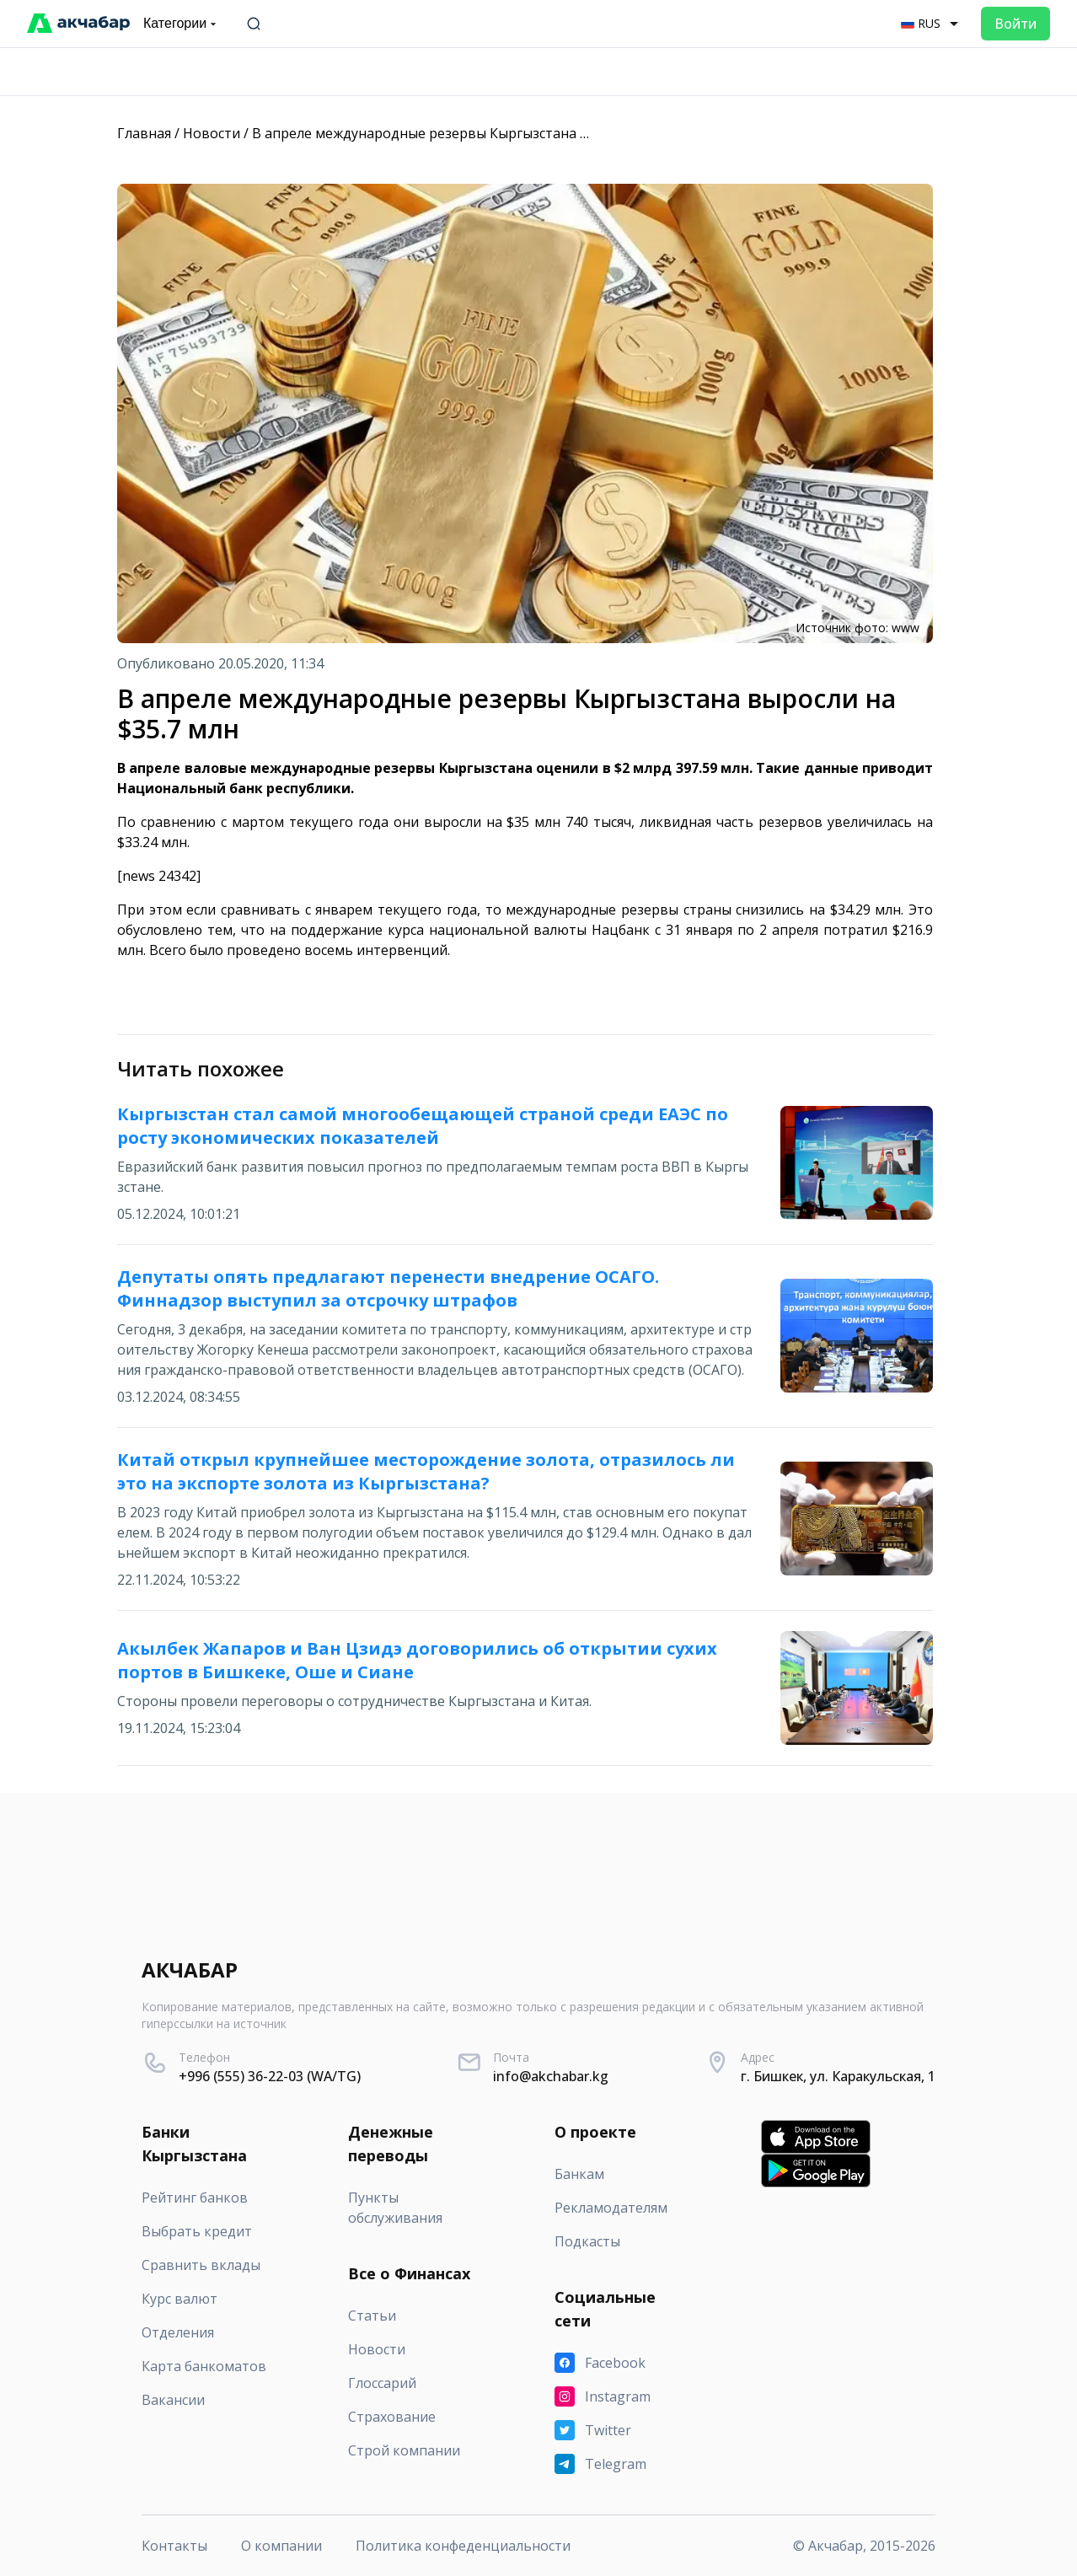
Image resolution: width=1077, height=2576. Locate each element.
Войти (1015, 23)
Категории (181, 23)
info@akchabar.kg (550, 2076)
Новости (211, 133)
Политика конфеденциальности (463, 2545)
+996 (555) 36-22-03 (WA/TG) (270, 2076)
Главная (144, 133)
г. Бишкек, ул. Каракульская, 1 (838, 2076)
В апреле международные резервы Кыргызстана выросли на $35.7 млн (487, 133)
